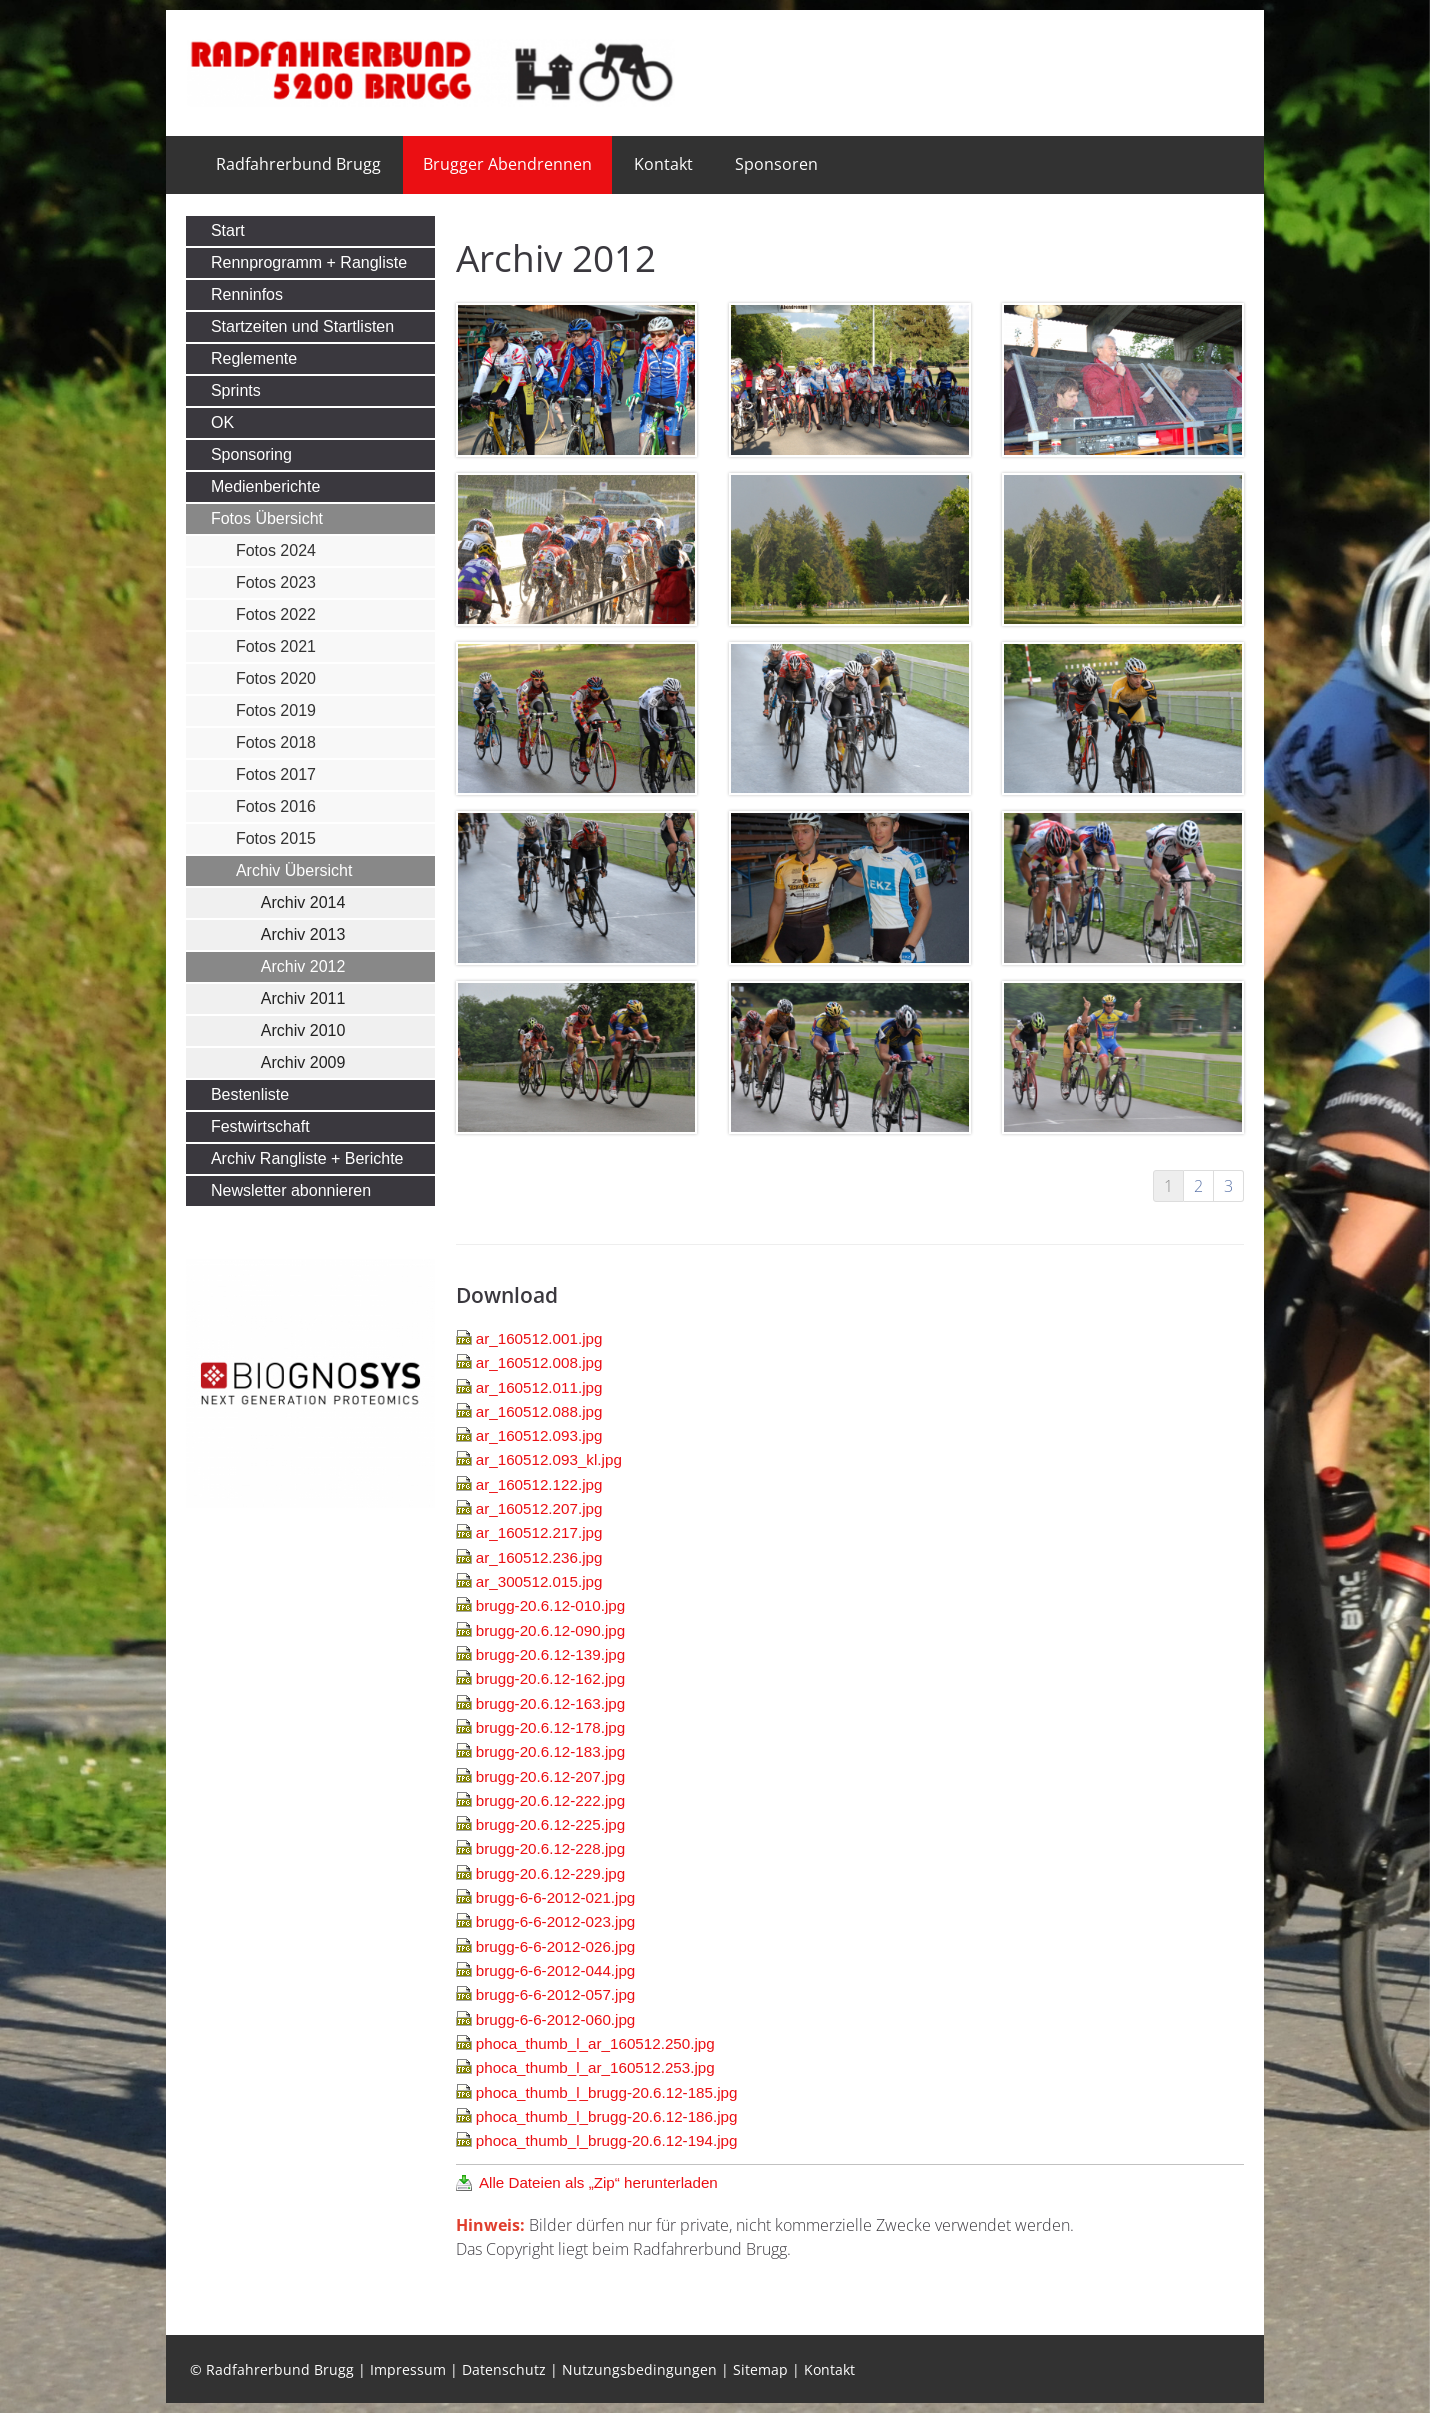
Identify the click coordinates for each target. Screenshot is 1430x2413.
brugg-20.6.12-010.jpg (550, 1605)
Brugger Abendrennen (507, 164)
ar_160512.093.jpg (539, 1435)
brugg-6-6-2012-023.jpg (556, 1921)
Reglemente (254, 358)
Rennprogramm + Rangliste (309, 262)
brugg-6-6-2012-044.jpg (556, 1970)
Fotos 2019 (276, 710)
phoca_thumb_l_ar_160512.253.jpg (595, 2067)
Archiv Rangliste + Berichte (307, 1158)
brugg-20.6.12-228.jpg (550, 1848)
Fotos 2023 (276, 582)
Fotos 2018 (276, 742)
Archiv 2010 (303, 1030)
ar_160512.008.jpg (539, 1362)
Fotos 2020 (276, 678)
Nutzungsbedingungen (639, 2369)
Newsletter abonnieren (291, 1190)
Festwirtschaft (260, 1126)
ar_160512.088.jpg (539, 1411)
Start (228, 230)
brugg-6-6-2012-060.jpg (556, 2019)
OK (222, 422)
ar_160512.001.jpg (539, 1338)
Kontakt (663, 164)
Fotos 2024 (276, 550)
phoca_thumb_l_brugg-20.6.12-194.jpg (607, 2140)
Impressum (408, 2369)
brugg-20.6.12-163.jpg (550, 1703)
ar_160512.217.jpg (539, 1532)
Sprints (236, 390)
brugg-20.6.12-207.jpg (550, 1776)
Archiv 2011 (303, 998)
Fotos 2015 (276, 838)
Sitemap (760, 2369)
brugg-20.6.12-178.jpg (550, 1727)
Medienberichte (265, 486)
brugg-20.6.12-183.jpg (550, 1751)
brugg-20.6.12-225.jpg (550, 1824)
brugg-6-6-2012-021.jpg (556, 1897)
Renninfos (247, 294)
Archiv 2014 (303, 902)
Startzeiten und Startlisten (302, 326)
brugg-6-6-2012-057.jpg (556, 1994)
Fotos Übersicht (267, 518)
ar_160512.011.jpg (539, 1387)
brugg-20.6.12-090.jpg (550, 1630)
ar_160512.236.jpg (539, 1557)
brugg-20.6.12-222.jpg (550, 1800)
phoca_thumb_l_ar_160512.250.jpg (595, 2043)
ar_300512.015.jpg (539, 1581)
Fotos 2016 (276, 806)
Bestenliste (250, 1094)
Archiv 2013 (303, 934)
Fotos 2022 (276, 614)
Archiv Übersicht (294, 870)
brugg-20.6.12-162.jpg (550, 1678)
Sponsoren (776, 164)
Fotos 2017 (276, 774)
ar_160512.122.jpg (539, 1484)
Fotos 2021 (276, 646)
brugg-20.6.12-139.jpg (550, 1654)
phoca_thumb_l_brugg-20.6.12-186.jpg (607, 2116)
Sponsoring (251, 454)
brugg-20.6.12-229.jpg (550, 1873)
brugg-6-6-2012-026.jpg (556, 1946)
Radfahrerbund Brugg (298, 164)
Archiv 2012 (303, 966)
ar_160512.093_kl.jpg (549, 1459)
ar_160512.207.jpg (539, 1508)
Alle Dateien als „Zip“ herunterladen (598, 2182)
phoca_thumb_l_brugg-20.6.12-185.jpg (607, 2092)
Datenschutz (504, 2369)
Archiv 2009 (303, 1062)
